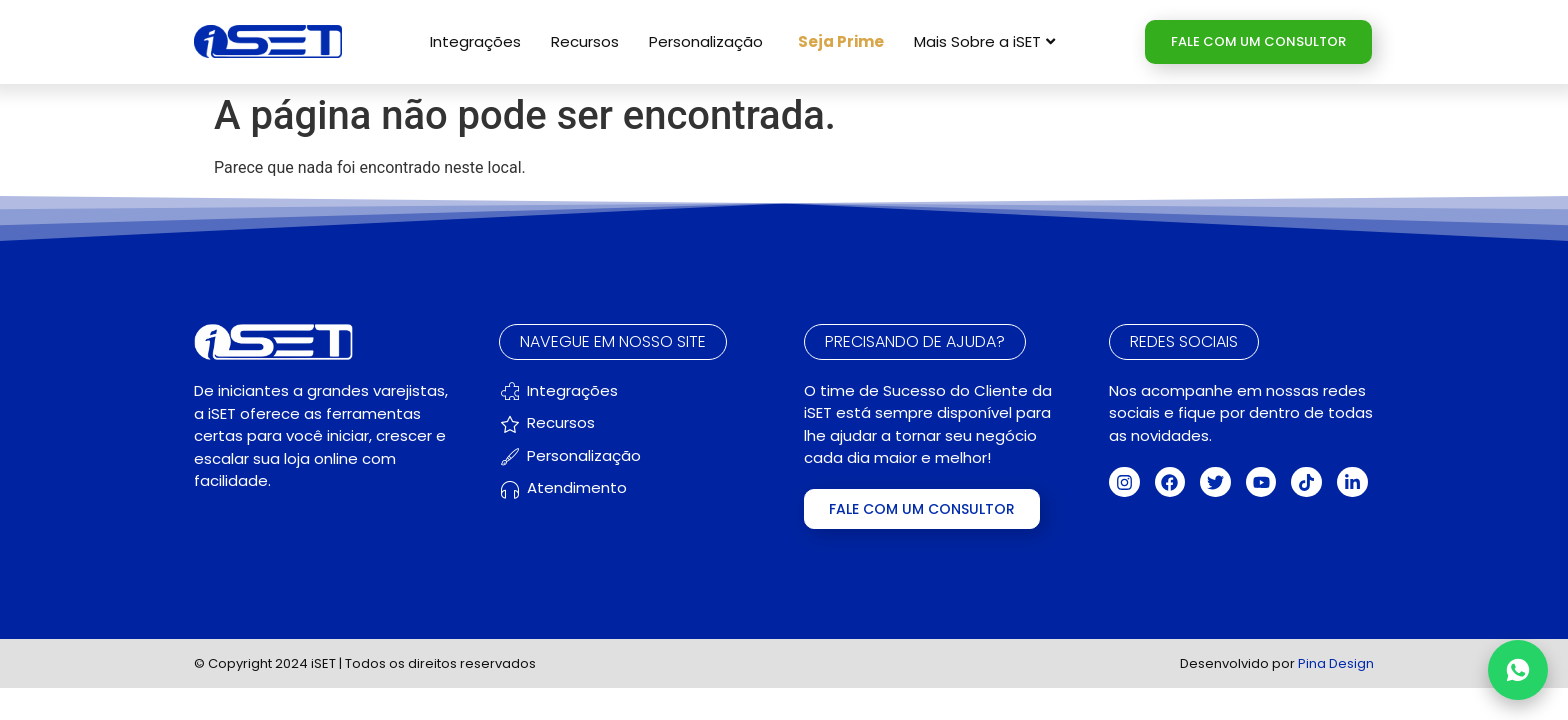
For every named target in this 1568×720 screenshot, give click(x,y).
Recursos (585, 41)
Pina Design (1336, 663)
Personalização (706, 41)
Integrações (475, 41)
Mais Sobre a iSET (984, 41)
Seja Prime (841, 41)
